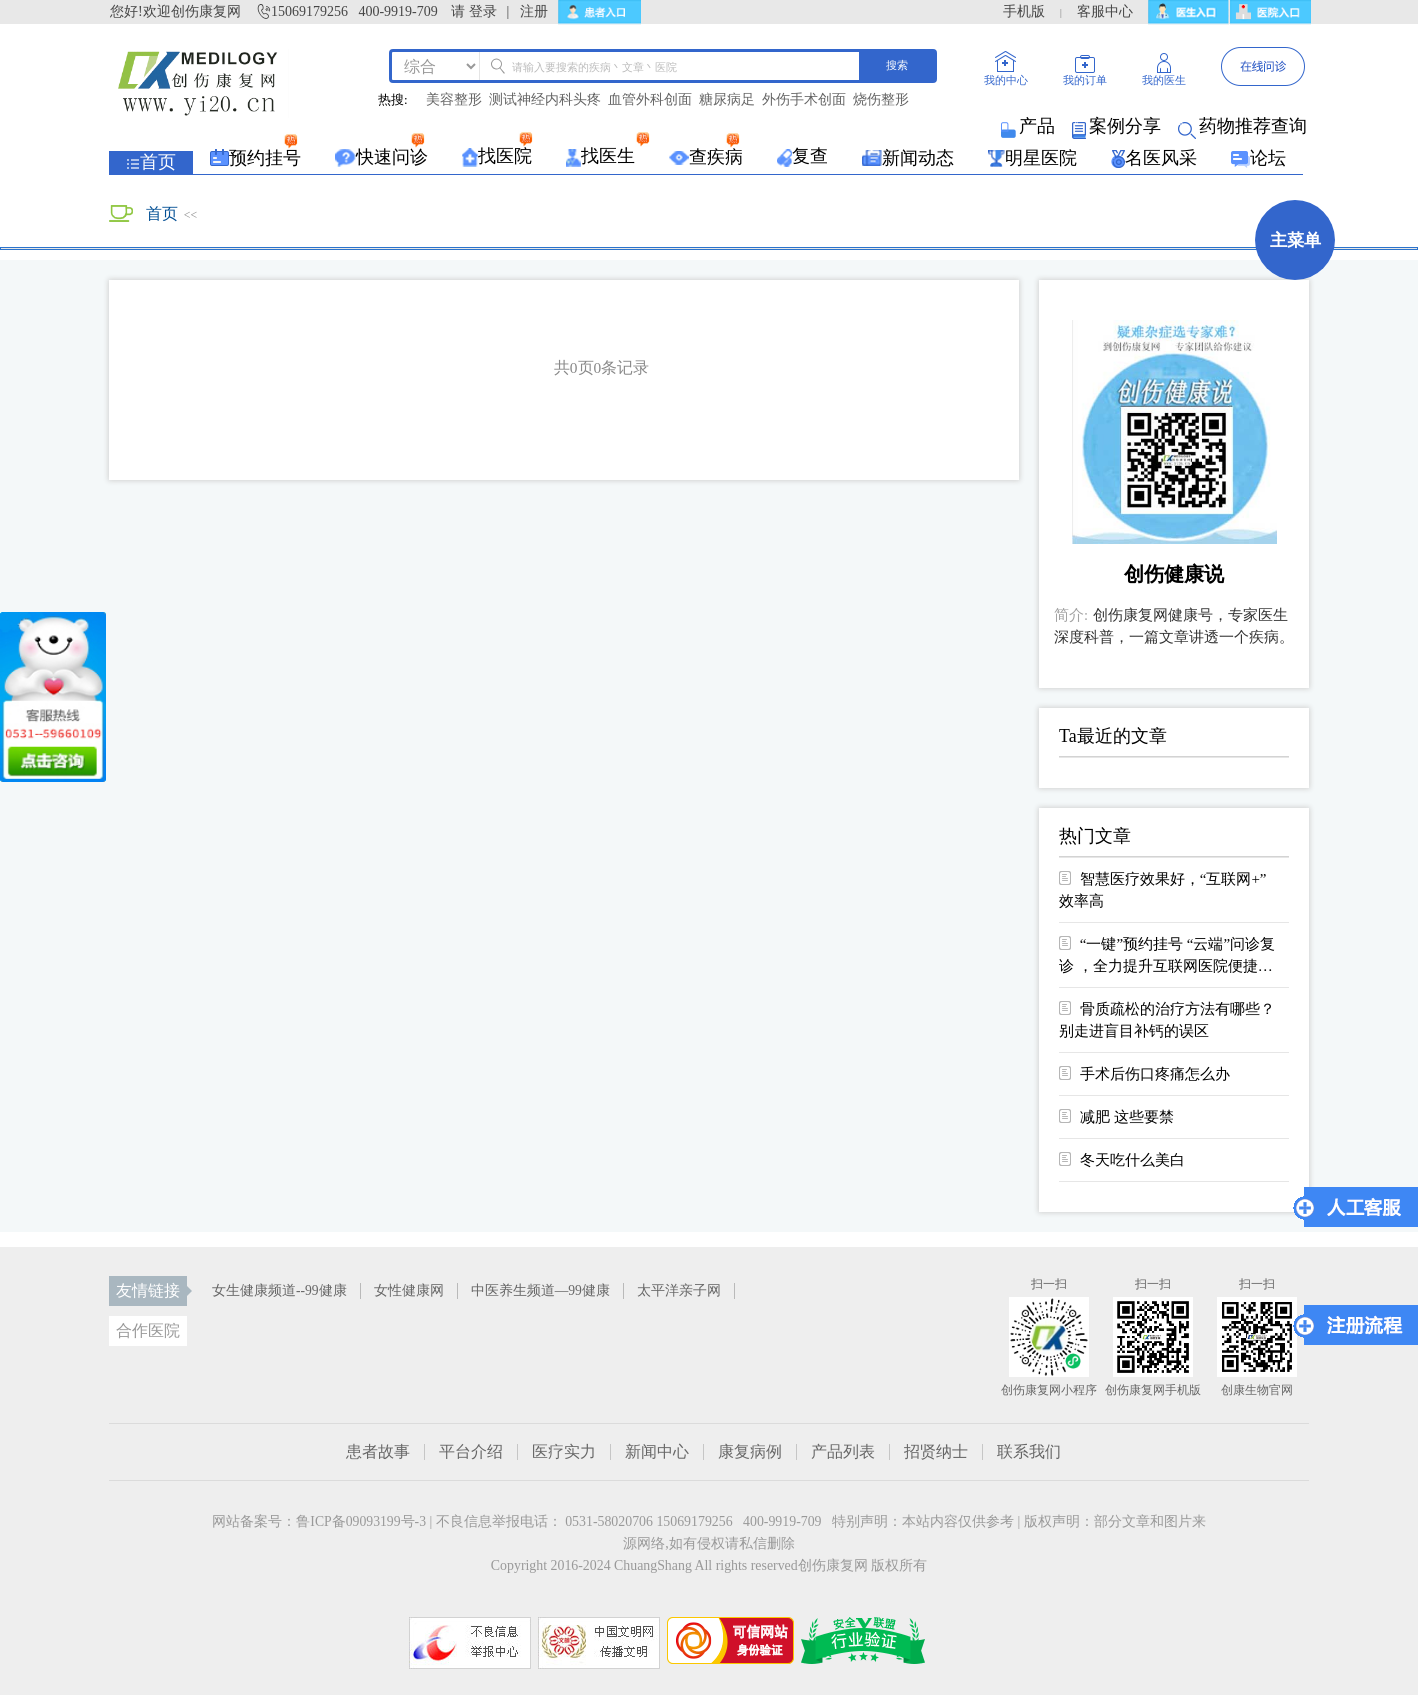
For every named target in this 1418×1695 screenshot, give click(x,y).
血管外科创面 (650, 100)
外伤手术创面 (804, 100)
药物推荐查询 (1244, 126)
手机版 (1024, 11)
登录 (483, 11)
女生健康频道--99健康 (279, 1290)
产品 (1029, 126)
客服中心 (1105, 11)
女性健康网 (409, 1290)
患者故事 (378, 1452)
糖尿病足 (727, 100)
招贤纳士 (936, 1452)
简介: (1071, 615)
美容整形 (454, 100)
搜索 (897, 65)
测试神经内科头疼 (545, 100)
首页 (162, 213)
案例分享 (1118, 126)
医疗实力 (564, 1452)
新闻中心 (657, 1452)
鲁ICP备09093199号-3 (361, 1521)
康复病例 (750, 1452)
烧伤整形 (881, 100)
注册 (534, 11)
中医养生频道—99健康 (540, 1290)
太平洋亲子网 (679, 1290)
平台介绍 (471, 1452)
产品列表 (843, 1452)
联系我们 (1029, 1452)
